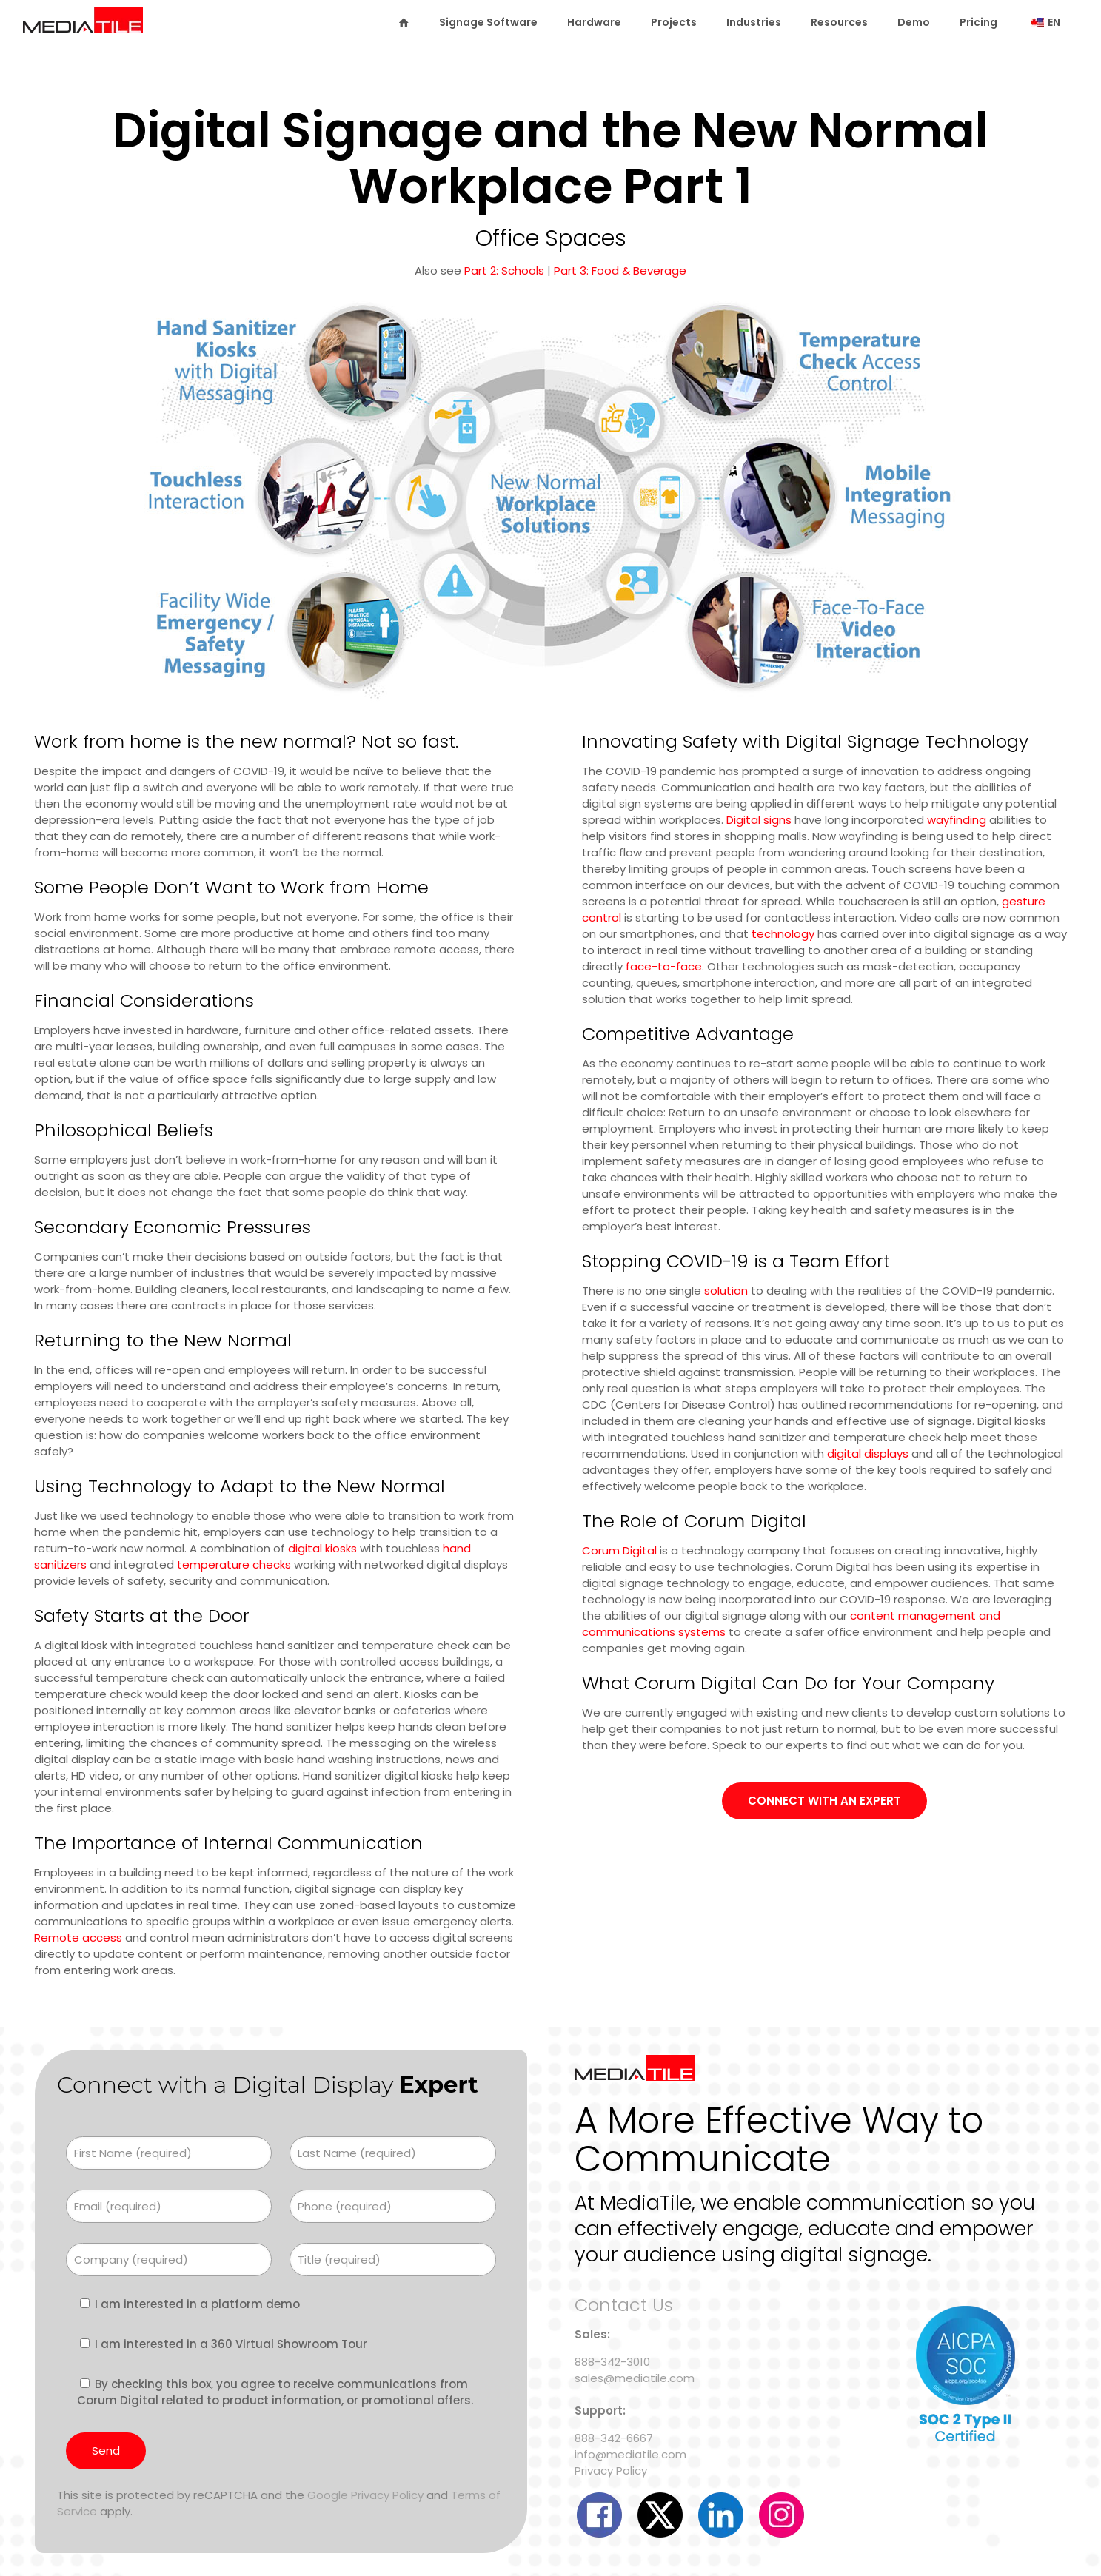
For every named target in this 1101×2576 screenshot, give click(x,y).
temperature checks (234, 1564)
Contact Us (624, 2304)
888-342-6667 (614, 2438)
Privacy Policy (611, 2470)
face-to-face (664, 966)
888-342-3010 (612, 2361)
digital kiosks (322, 1548)
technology (783, 934)
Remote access (78, 1937)
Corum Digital (619, 1550)
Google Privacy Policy (365, 2495)
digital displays (867, 1453)
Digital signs (759, 820)
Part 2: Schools (504, 270)
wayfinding (956, 820)
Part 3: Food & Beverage (620, 270)
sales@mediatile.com (635, 2378)
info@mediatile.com (630, 2454)
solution (726, 1290)
